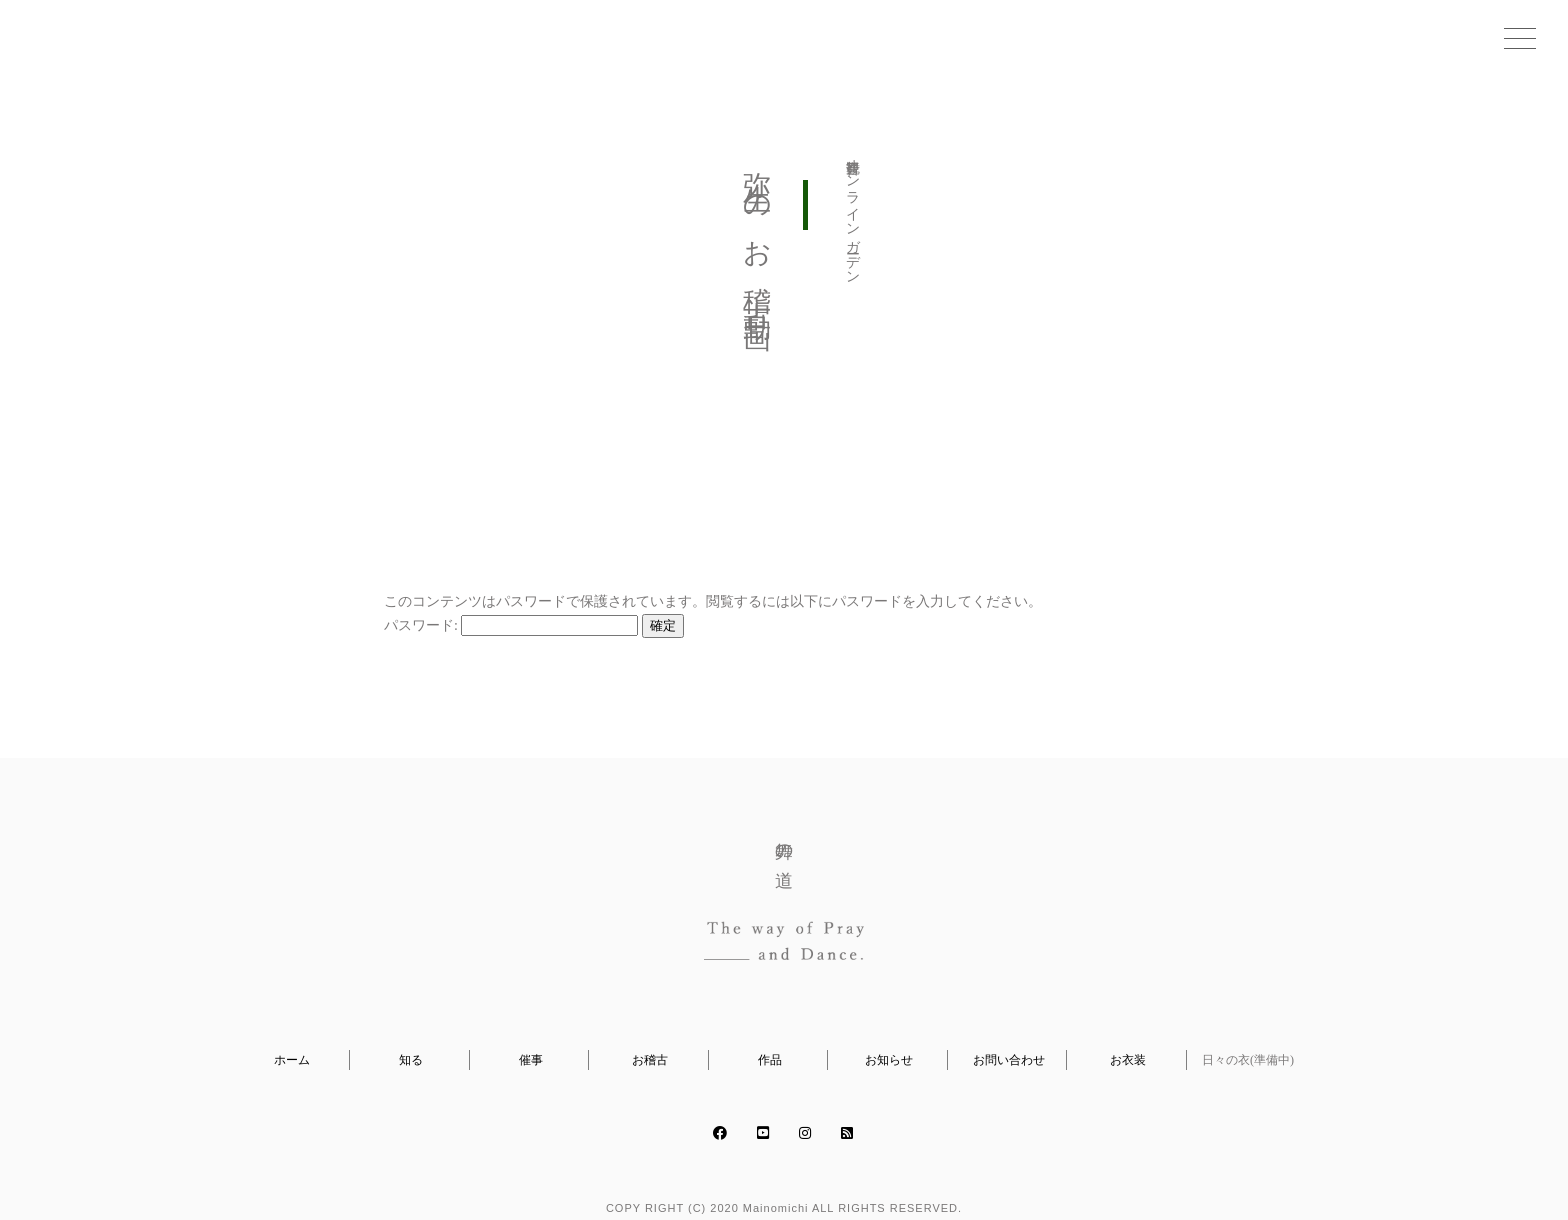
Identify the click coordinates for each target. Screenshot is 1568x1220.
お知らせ (889, 1060)
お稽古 (650, 1060)
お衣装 (1128, 1060)
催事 (531, 1060)
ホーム (292, 1060)
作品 (770, 1060)
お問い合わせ (1009, 1060)
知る (411, 1060)
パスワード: (511, 625)
